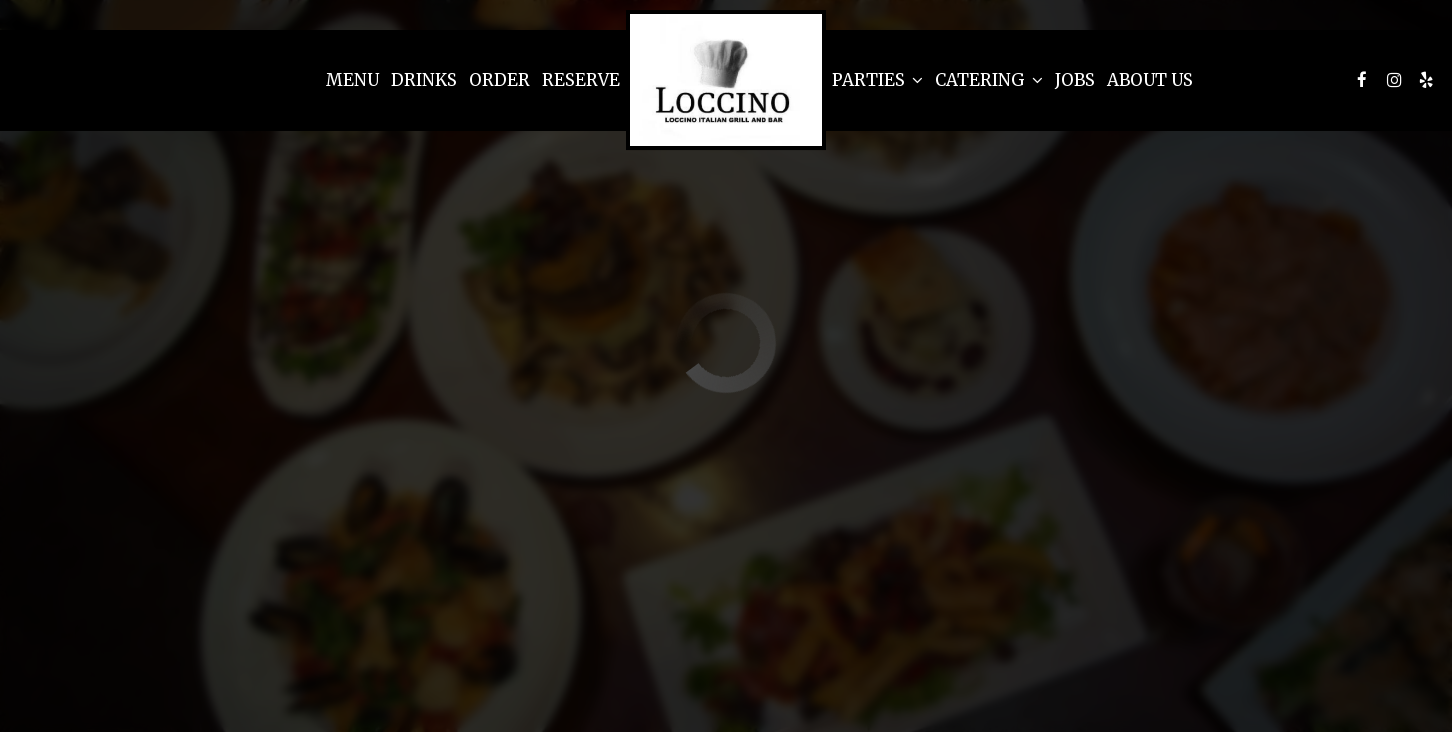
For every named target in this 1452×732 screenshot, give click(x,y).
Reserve (581, 80)
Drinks (424, 80)
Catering (989, 80)
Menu (352, 80)
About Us (1150, 80)
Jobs (1075, 80)
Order (499, 80)
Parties (877, 80)
